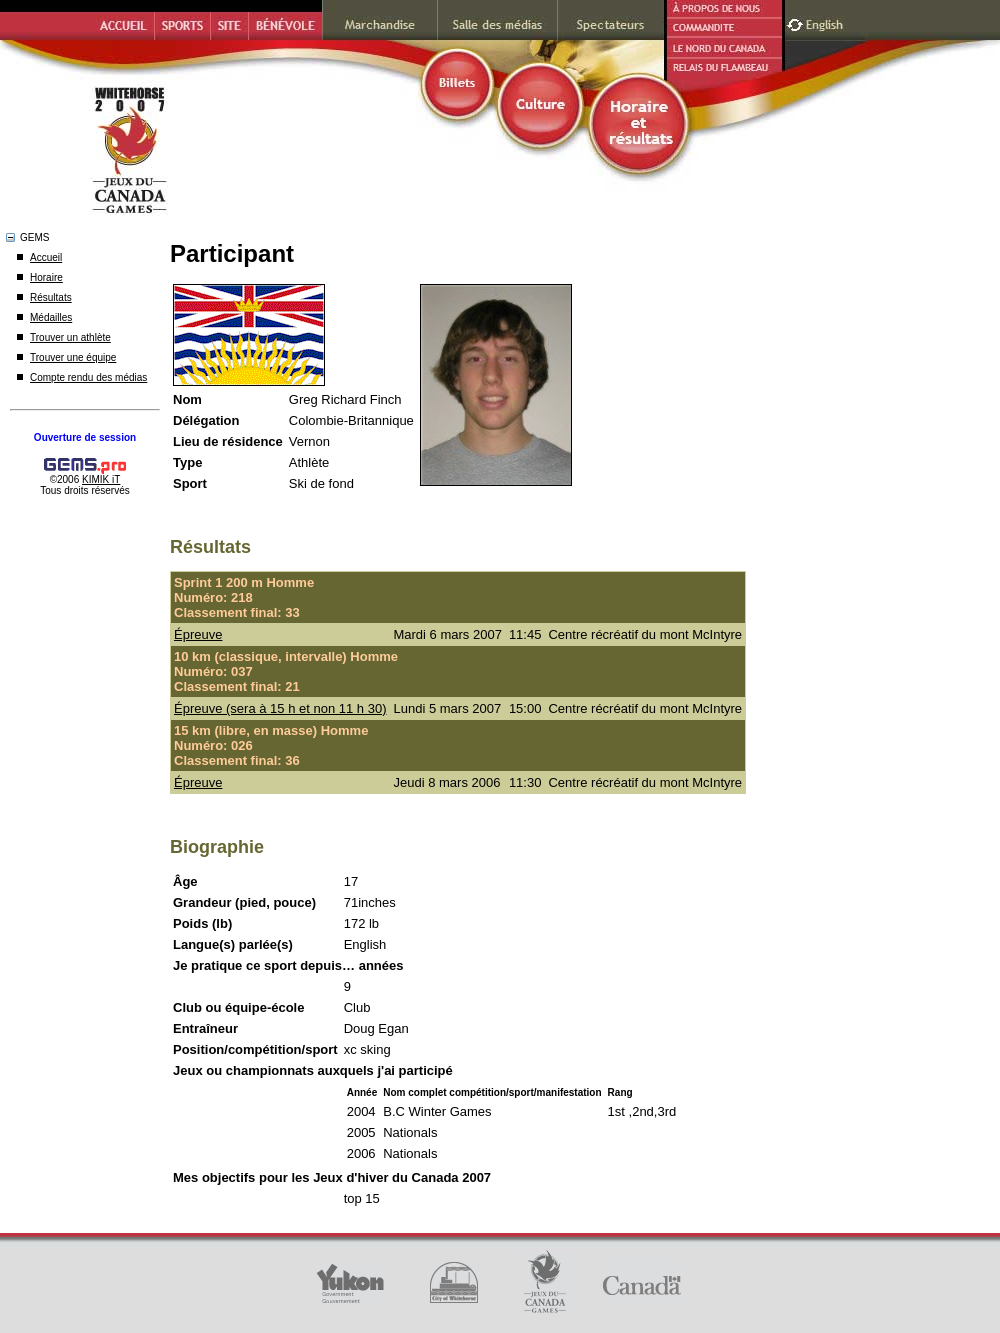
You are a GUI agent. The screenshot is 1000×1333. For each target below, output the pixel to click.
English (826, 22)
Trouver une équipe (73, 357)
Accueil (46, 257)
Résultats (51, 297)
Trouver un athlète (70, 337)
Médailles (51, 317)
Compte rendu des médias (88, 377)
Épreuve (198, 634)
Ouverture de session (85, 437)
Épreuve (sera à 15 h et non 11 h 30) (280, 708)
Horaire (46, 277)
